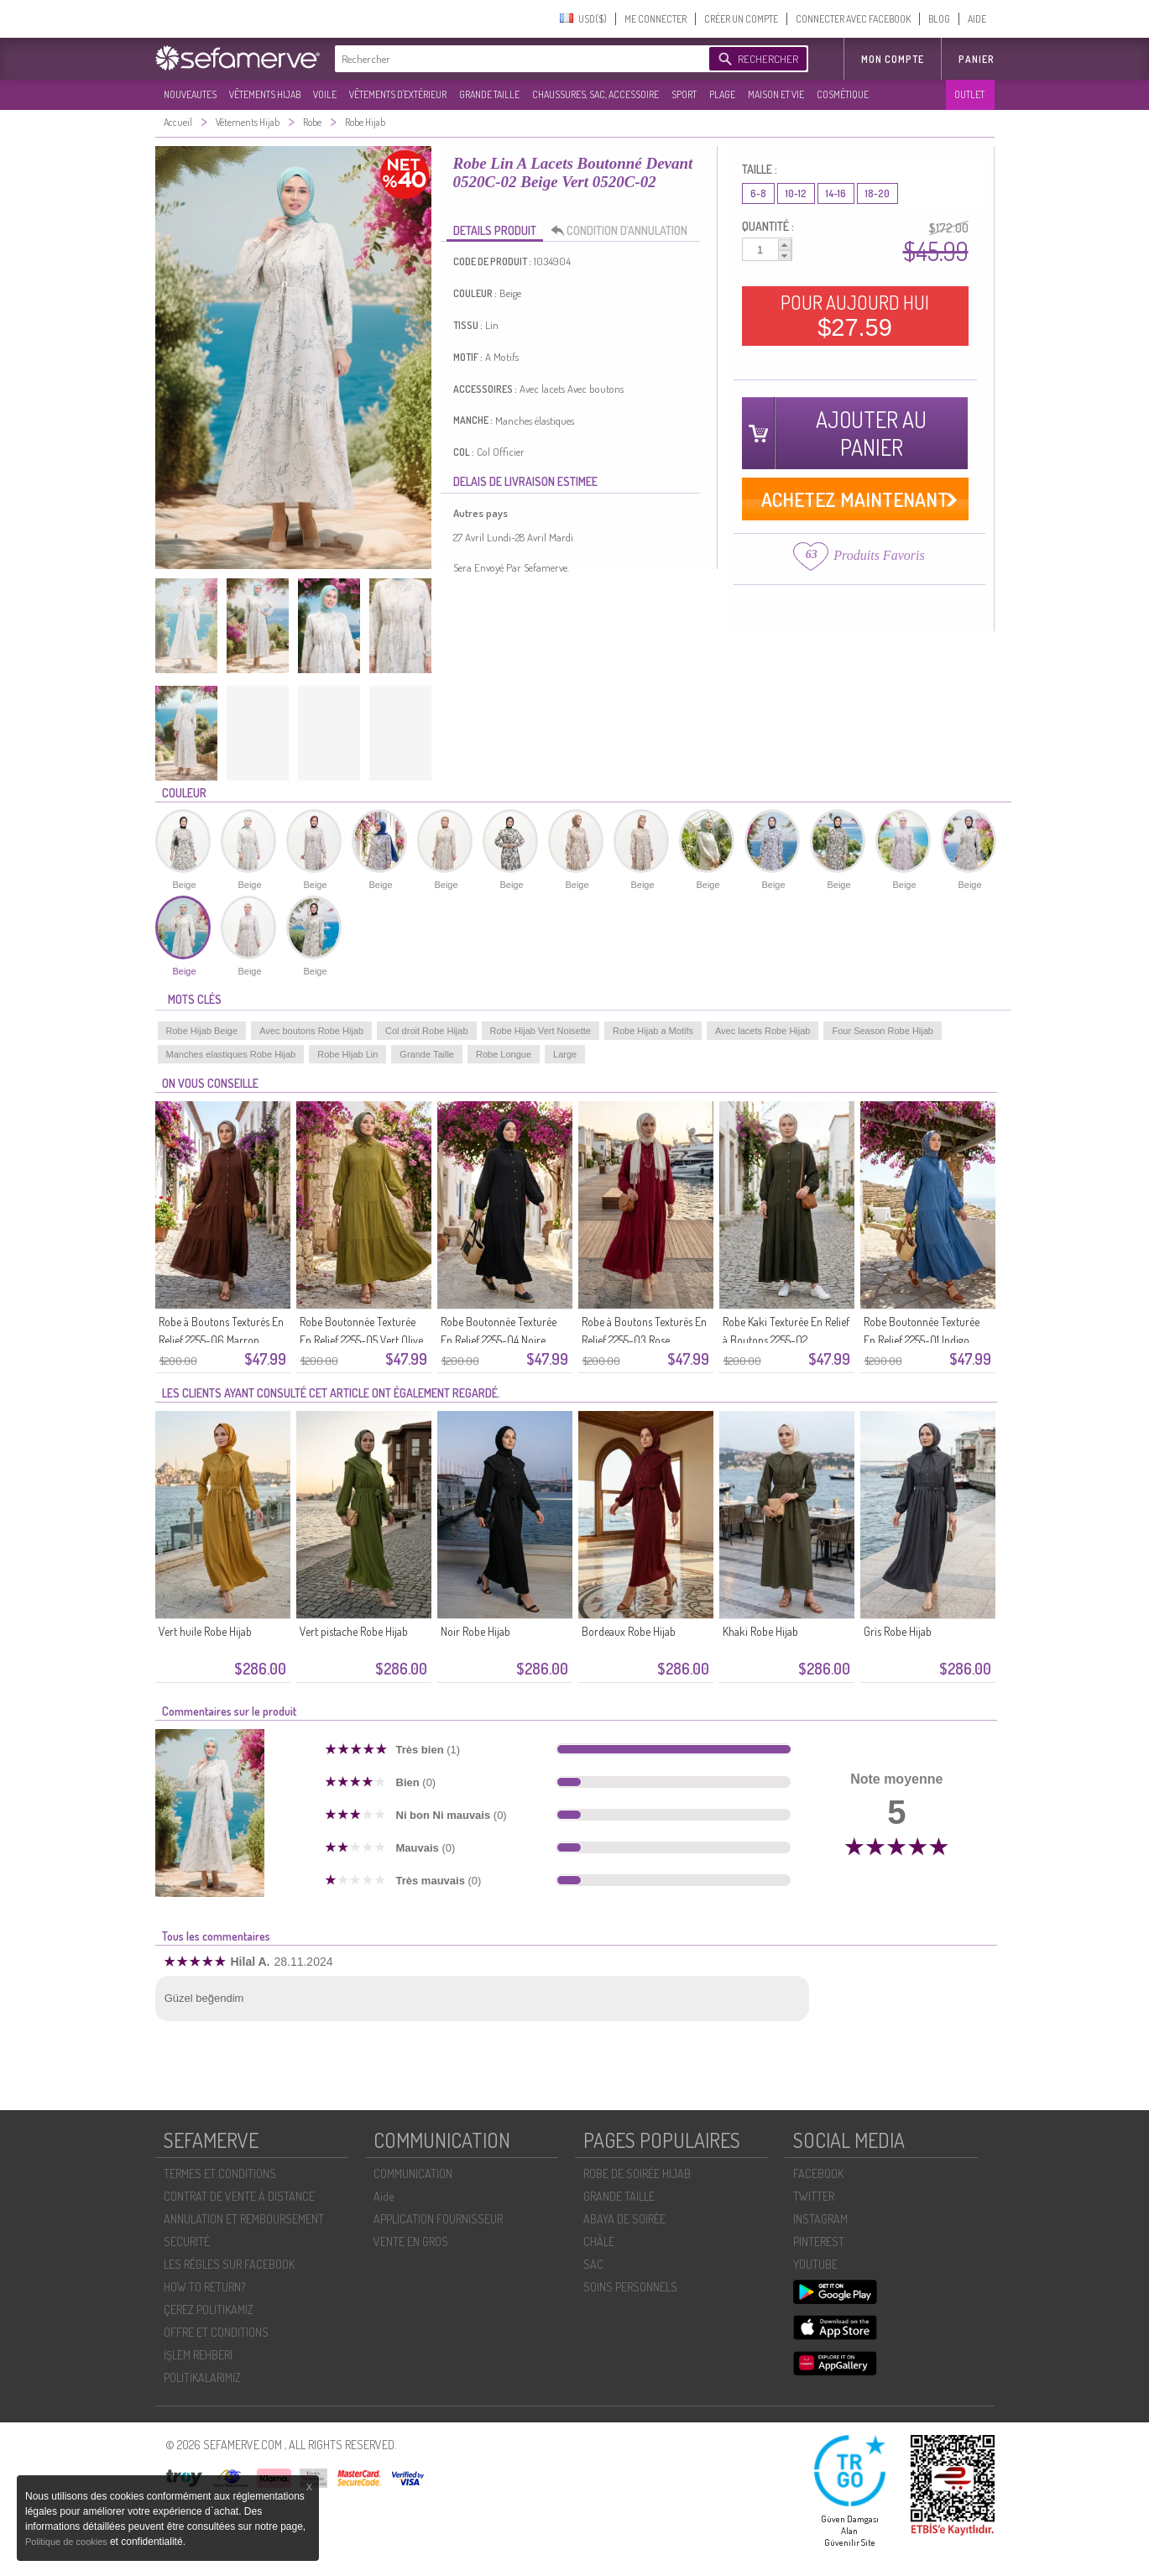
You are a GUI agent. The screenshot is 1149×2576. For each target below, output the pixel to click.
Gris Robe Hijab (898, 1631)
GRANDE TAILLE (489, 94)
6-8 (758, 193)
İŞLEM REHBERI (198, 2355)
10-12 (796, 193)
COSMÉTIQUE (843, 94)
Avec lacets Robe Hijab (763, 1031)
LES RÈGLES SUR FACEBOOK (229, 2264)
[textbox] (518, 58)
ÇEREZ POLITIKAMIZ (208, 2309)
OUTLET (969, 94)
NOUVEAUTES (190, 94)
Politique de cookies (67, 2542)
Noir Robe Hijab (475, 1631)
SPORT (684, 94)
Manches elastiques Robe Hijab (231, 1054)
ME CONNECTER (655, 19)
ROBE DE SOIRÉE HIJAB (637, 2173)
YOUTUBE (815, 2264)
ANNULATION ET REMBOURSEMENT (244, 2219)
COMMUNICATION (412, 2173)
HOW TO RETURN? (204, 2287)
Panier (976, 59)
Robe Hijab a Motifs (653, 1031)
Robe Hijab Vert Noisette (540, 1031)
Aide (383, 2196)
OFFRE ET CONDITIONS (216, 2332)
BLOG (939, 19)
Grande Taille (427, 1054)
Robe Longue (503, 1054)
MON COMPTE (892, 59)
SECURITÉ (187, 2241)
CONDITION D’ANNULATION (623, 230)
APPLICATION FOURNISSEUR (438, 2219)
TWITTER (813, 2196)
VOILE (325, 94)
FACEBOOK (818, 2173)
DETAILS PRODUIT (494, 230)
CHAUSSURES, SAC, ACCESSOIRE (595, 94)
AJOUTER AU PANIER (871, 433)
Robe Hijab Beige (202, 1031)
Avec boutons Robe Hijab (311, 1031)
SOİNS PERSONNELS (630, 2287)
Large (565, 1054)
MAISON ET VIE (776, 94)
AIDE (977, 19)
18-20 (877, 193)
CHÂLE (598, 2241)
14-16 (836, 193)
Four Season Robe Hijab (882, 1031)
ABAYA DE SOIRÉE (624, 2219)
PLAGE (722, 94)
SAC (593, 2264)
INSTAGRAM (820, 2219)
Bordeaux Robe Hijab (629, 1631)
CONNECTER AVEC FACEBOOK (853, 19)
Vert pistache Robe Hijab (354, 1631)
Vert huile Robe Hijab (205, 1631)
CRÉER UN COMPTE (741, 19)
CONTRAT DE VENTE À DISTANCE (239, 2196)
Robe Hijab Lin (347, 1054)
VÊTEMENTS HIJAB (264, 94)
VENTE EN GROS (410, 2241)
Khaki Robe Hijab (760, 1631)
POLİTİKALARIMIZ (202, 2377)
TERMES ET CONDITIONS (220, 2173)
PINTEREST (818, 2241)
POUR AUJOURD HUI (855, 315)
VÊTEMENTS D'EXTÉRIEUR (398, 94)
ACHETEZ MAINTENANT (854, 499)
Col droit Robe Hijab (426, 1031)
